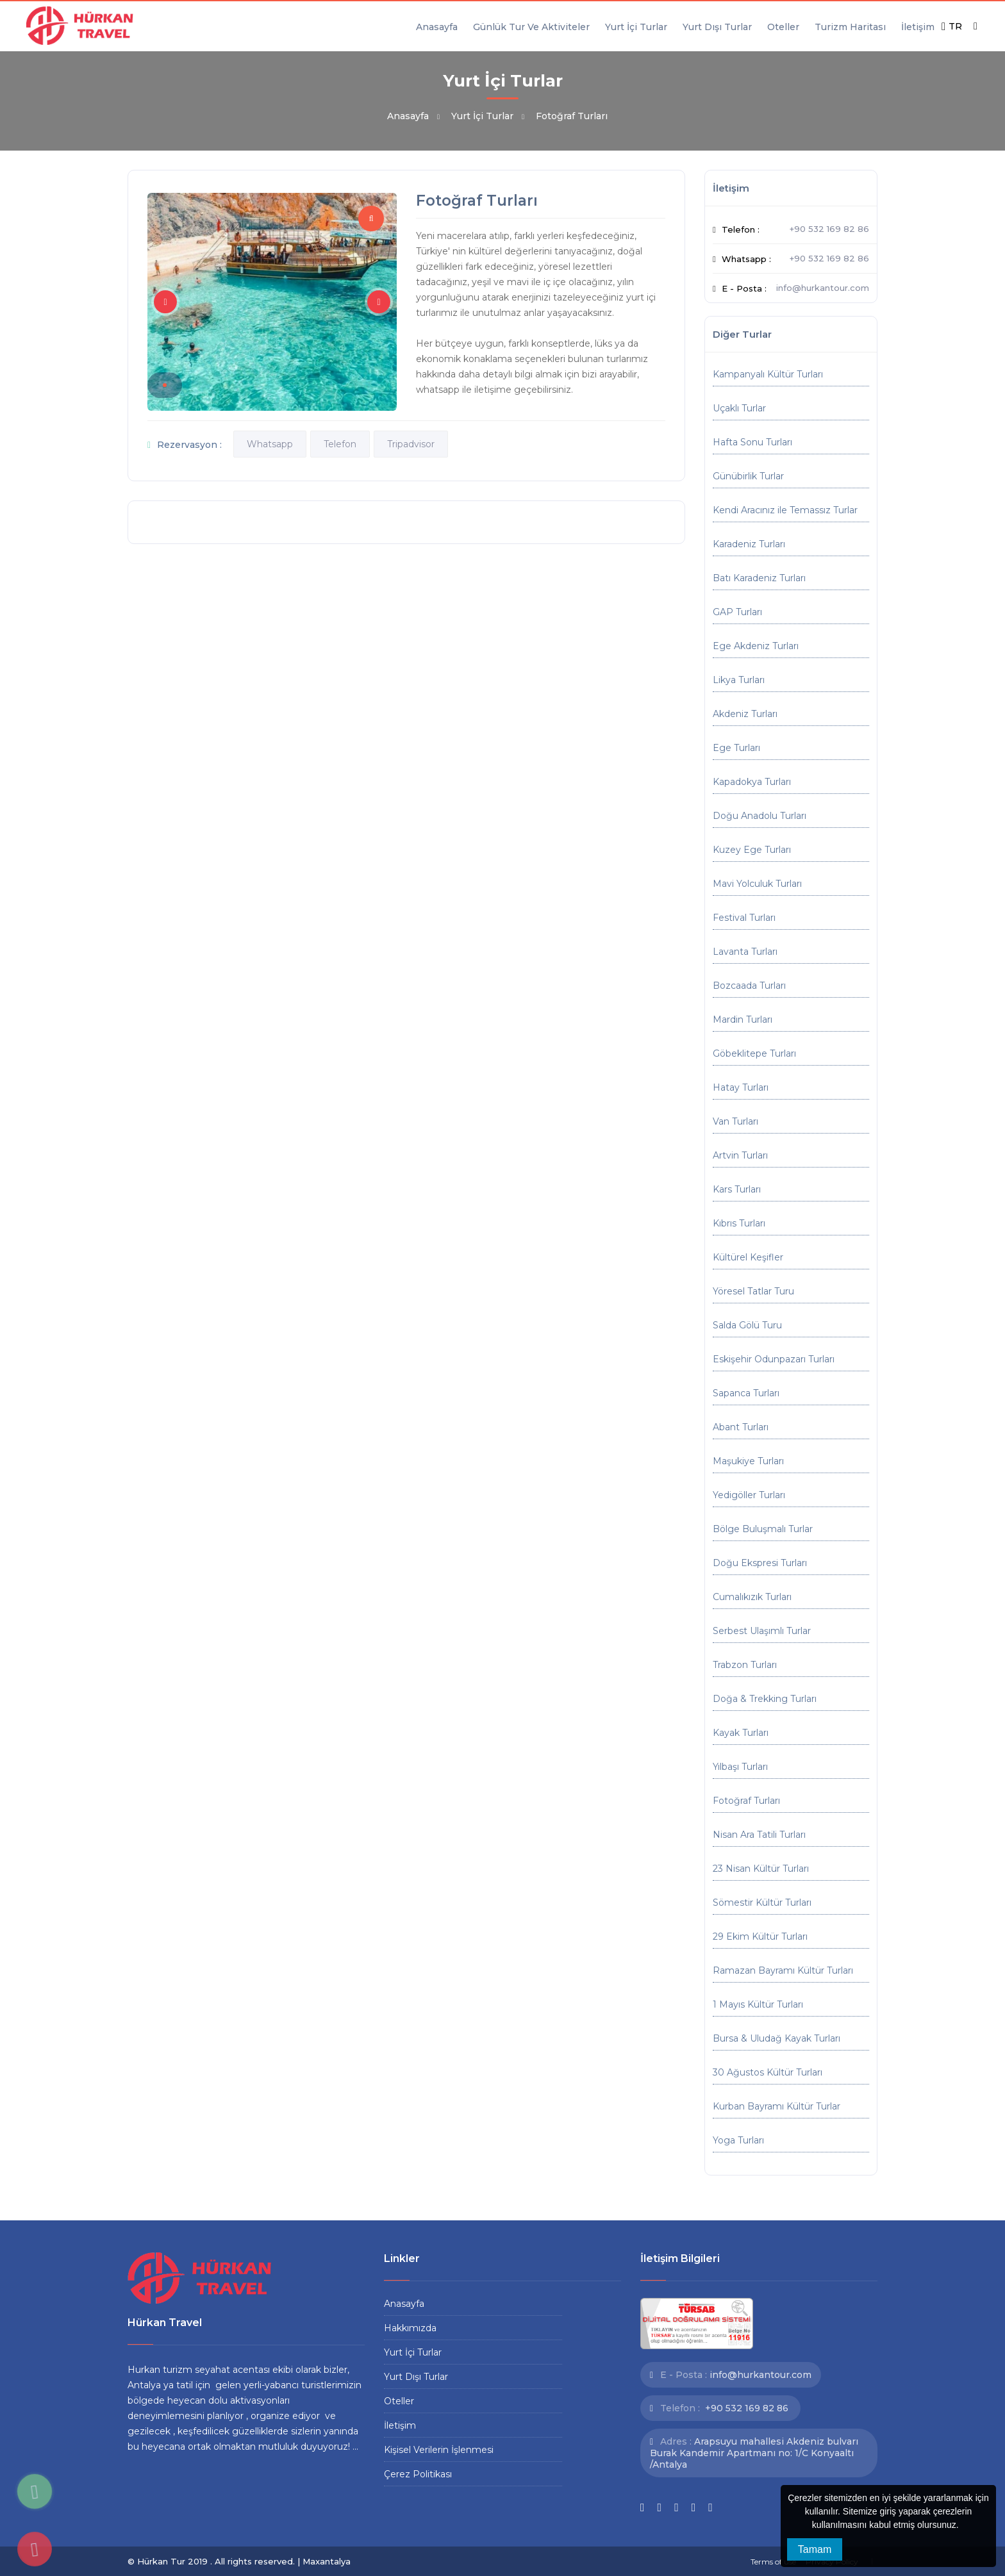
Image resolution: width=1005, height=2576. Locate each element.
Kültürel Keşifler (748, 1257)
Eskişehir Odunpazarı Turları (774, 1359)
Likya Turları (739, 680)
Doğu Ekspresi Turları (760, 1563)
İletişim (917, 27)
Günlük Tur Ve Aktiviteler (531, 27)
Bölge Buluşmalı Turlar (763, 1529)
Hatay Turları (740, 1087)
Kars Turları (737, 1189)
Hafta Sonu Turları (752, 442)
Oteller (783, 27)
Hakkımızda (410, 2328)
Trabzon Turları (745, 1665)
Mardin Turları (742, 1019)
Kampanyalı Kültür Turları (768, 374)
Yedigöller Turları (749, 1495)
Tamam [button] (814, 2549)
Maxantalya (327, 2561)
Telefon (340, 444)
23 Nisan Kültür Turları (761, 1868)
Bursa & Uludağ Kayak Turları (776, 2038)
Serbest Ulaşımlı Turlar (762, 1631)
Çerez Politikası (418, 2474)
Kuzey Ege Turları (752, 849)
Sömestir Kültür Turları (762, 1902)
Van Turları (735, 1121)
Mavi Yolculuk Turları (757, 883)
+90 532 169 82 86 (829, 229)
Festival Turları (744, 917)
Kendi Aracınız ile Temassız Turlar (785, 510)
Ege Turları (736, 748)
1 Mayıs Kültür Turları (758, 2004)
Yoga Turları (738, 2140)
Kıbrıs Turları (739, 1223)
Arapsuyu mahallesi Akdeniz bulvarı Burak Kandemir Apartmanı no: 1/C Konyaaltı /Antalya (754, 2453)
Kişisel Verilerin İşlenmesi (439, 2450)
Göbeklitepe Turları (754, 1053)
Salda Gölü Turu (747, 1325)
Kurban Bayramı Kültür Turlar (776, 2106)
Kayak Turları (740, 1732)
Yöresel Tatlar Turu (753, 1291)
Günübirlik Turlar (748, 476)
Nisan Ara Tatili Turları (759, 1834)
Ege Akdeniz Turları (756, 646)
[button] (963, 2526)
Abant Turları (740, 1427)
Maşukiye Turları (748, 1461)
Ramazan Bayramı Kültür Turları (783, 1970)
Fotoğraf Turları (746, 1800)
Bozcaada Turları (749, 985)
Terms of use (773, 2561)
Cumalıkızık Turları (752, 1597)
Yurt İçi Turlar (636, 27)
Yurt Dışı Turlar (717, 27)
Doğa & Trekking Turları (765, 1699)
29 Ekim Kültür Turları (760, 1936)
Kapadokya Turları (752, 782)
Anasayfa (437, 27)
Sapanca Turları (746, 1393)
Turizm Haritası (850, 27)
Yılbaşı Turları (740, 1766)
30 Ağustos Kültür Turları (767, 2072)
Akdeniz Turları (745, 714)
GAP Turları (737, 612)
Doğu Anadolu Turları (759, 816)
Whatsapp (270, 444)
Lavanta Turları (745, 951)
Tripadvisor (411, 444)
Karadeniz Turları (749, 544)
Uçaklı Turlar (739, 408)
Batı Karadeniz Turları (759, 578)
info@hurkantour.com (822, 288)
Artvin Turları (740, 1155)
